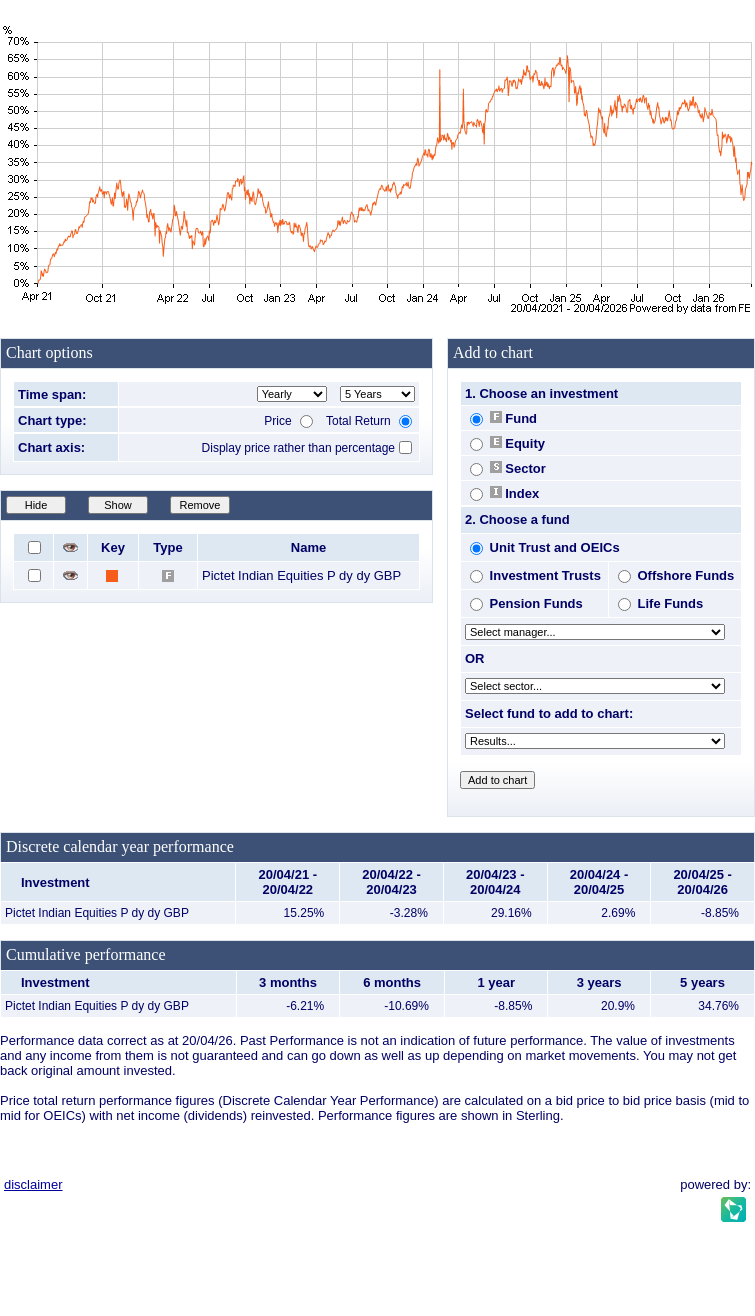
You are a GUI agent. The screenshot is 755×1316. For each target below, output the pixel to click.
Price (288, 421)
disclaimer (33, 1184)
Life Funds (660, 603)
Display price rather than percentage (298, 448)
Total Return (369, 421)
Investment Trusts (535, 575)
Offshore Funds (676, 575)
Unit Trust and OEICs (545, 547)
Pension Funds (526, 603)
